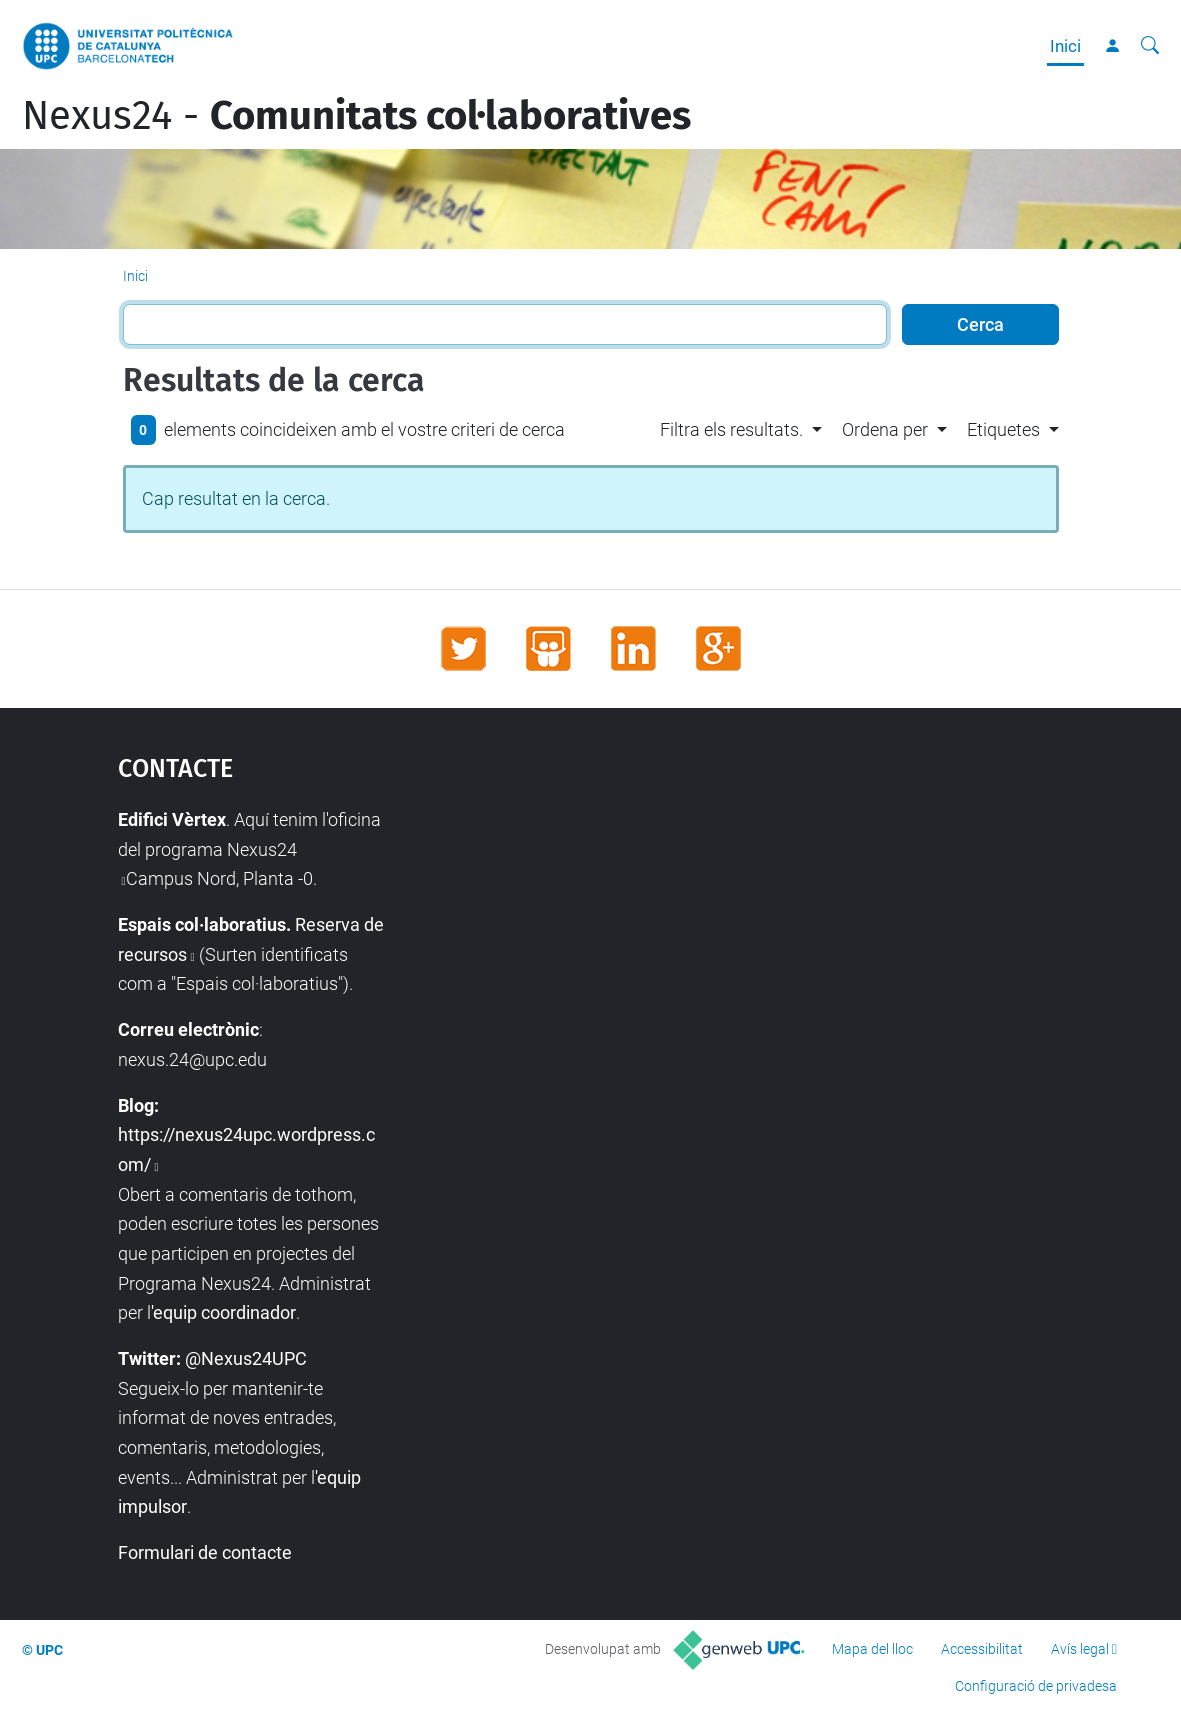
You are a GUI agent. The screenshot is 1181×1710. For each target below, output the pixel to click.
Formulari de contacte (205, 1552)
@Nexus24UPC (246, 1358)
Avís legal (1080, 1649)
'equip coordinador (223, 1312)
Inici (1065, 46)
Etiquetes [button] (1003, 429)
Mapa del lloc (872, 1649)
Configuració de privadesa (1036, 1686)
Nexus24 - (356, 116)
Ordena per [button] (885, 429)
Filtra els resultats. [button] (731, 429)
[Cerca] (1150, 46)
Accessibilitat (982, 1649)
